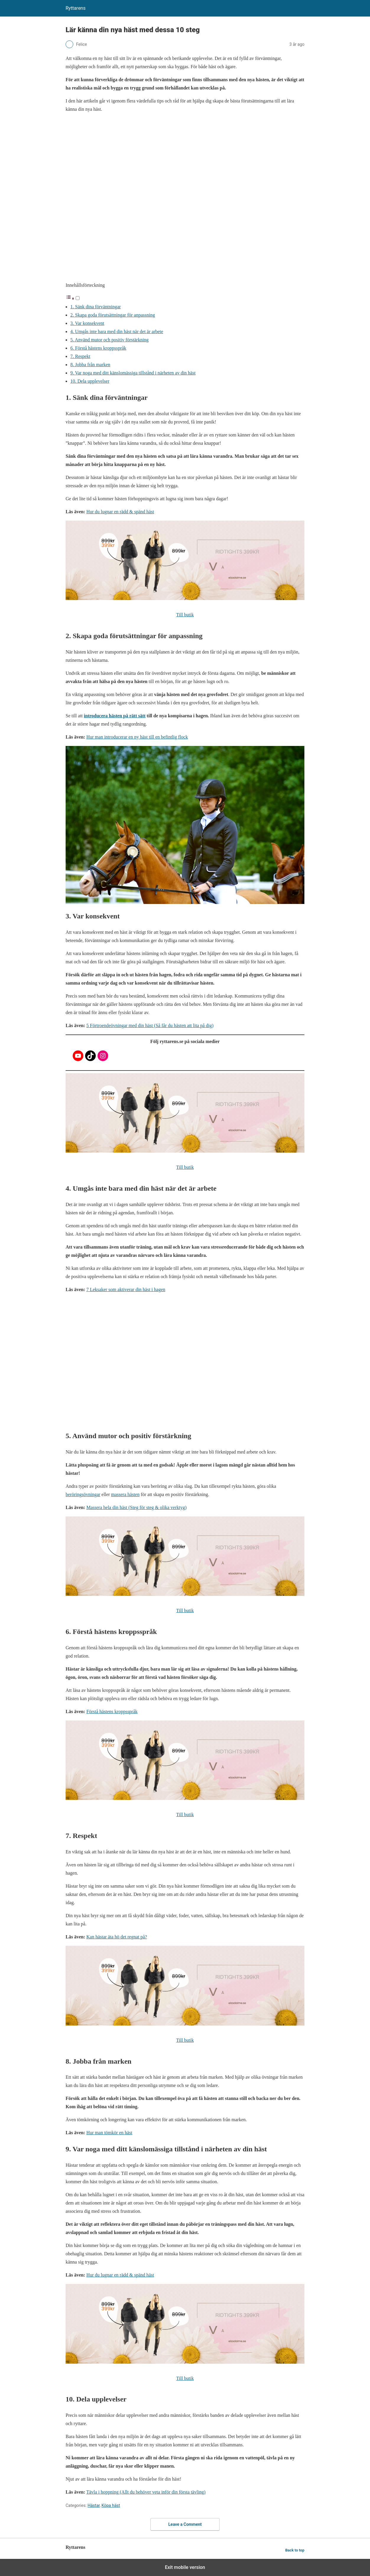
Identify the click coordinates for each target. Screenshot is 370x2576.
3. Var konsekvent (87, 323)
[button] (73, 298)
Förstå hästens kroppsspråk (111, 1711)
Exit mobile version (185, 2567)
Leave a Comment (185, 2524)
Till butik (185, 614)
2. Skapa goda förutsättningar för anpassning (112, 314)
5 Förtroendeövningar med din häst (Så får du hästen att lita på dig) (149, 1025)
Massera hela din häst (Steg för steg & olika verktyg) (136, 1507)
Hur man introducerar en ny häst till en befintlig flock (137, 736)
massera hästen (125, 1494)
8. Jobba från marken (90, 364)
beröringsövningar (83, 1494)
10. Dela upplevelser (89, 381)
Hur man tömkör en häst (109, 2132)
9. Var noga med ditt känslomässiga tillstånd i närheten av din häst (133, 372)
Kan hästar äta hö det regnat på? (116, 1936)
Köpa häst (110, 2505)
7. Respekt (80, 356)
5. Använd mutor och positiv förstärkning (109, 339)
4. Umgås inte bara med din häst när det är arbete (116, 331)
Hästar (93, 2505)
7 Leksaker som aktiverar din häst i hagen (125, 1289)
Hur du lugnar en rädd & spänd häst (120, 511)
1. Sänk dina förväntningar (95, 306)
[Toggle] (77, 298)
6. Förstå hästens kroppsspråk (98, 348)
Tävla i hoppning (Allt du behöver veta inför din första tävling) (145, 2491)
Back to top (294, 2550)
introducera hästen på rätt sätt (115, 715)
